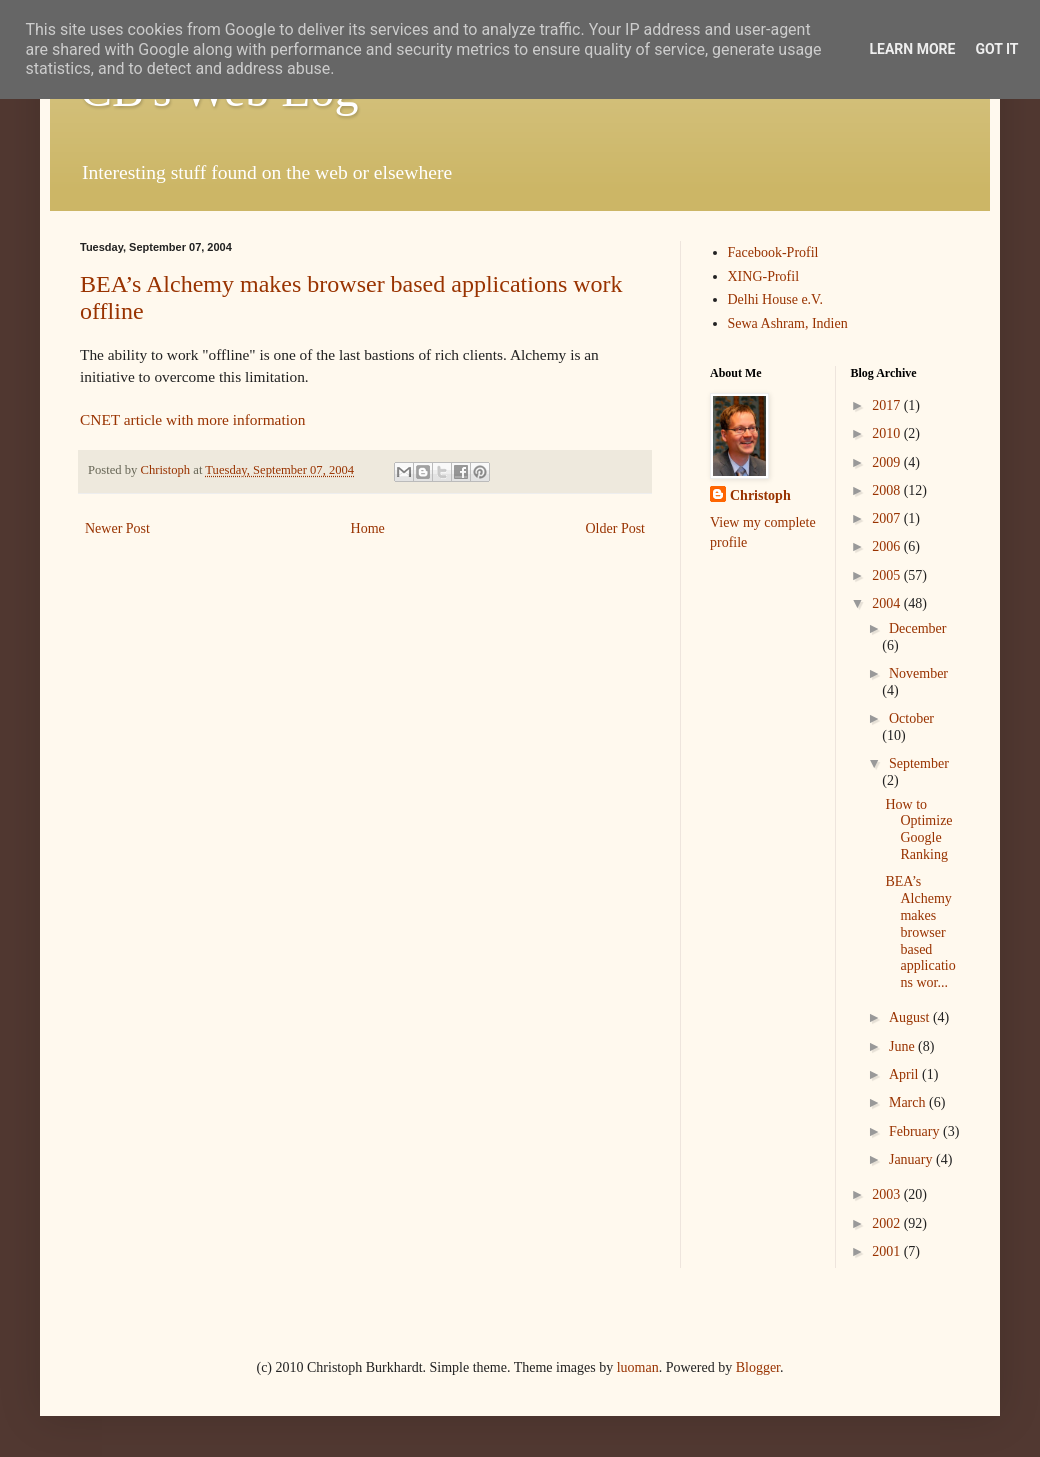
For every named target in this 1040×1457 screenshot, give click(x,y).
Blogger (758, 1367)
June (903, 1046)
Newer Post (117, 528)
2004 (888, 603)
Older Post (616, 528)
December (918, 628)
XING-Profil (764, 276)
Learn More (912, 49)
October (911, 718)
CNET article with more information (192, 419)
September (919, 763)
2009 (888, 462)
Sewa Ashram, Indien (788, 323)
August (911, 1017)
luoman (638, 1367)
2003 (888, 1194)
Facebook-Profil (773, 252)
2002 (888, 1223)
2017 (888, 405)
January (912, 1159)
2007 (888, 518)
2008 (888, 490)
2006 (888, 546)
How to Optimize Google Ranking (918, 829)
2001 (888, 1251)
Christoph (760, 495)
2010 (888, 433)
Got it (996, 49)
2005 (888, 575)
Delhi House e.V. (775, 299)
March (909, 1102)
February (916, 1131)
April (905, 1074)
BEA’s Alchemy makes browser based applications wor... (920, 932)
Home (368, 528)
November (918, 673)
